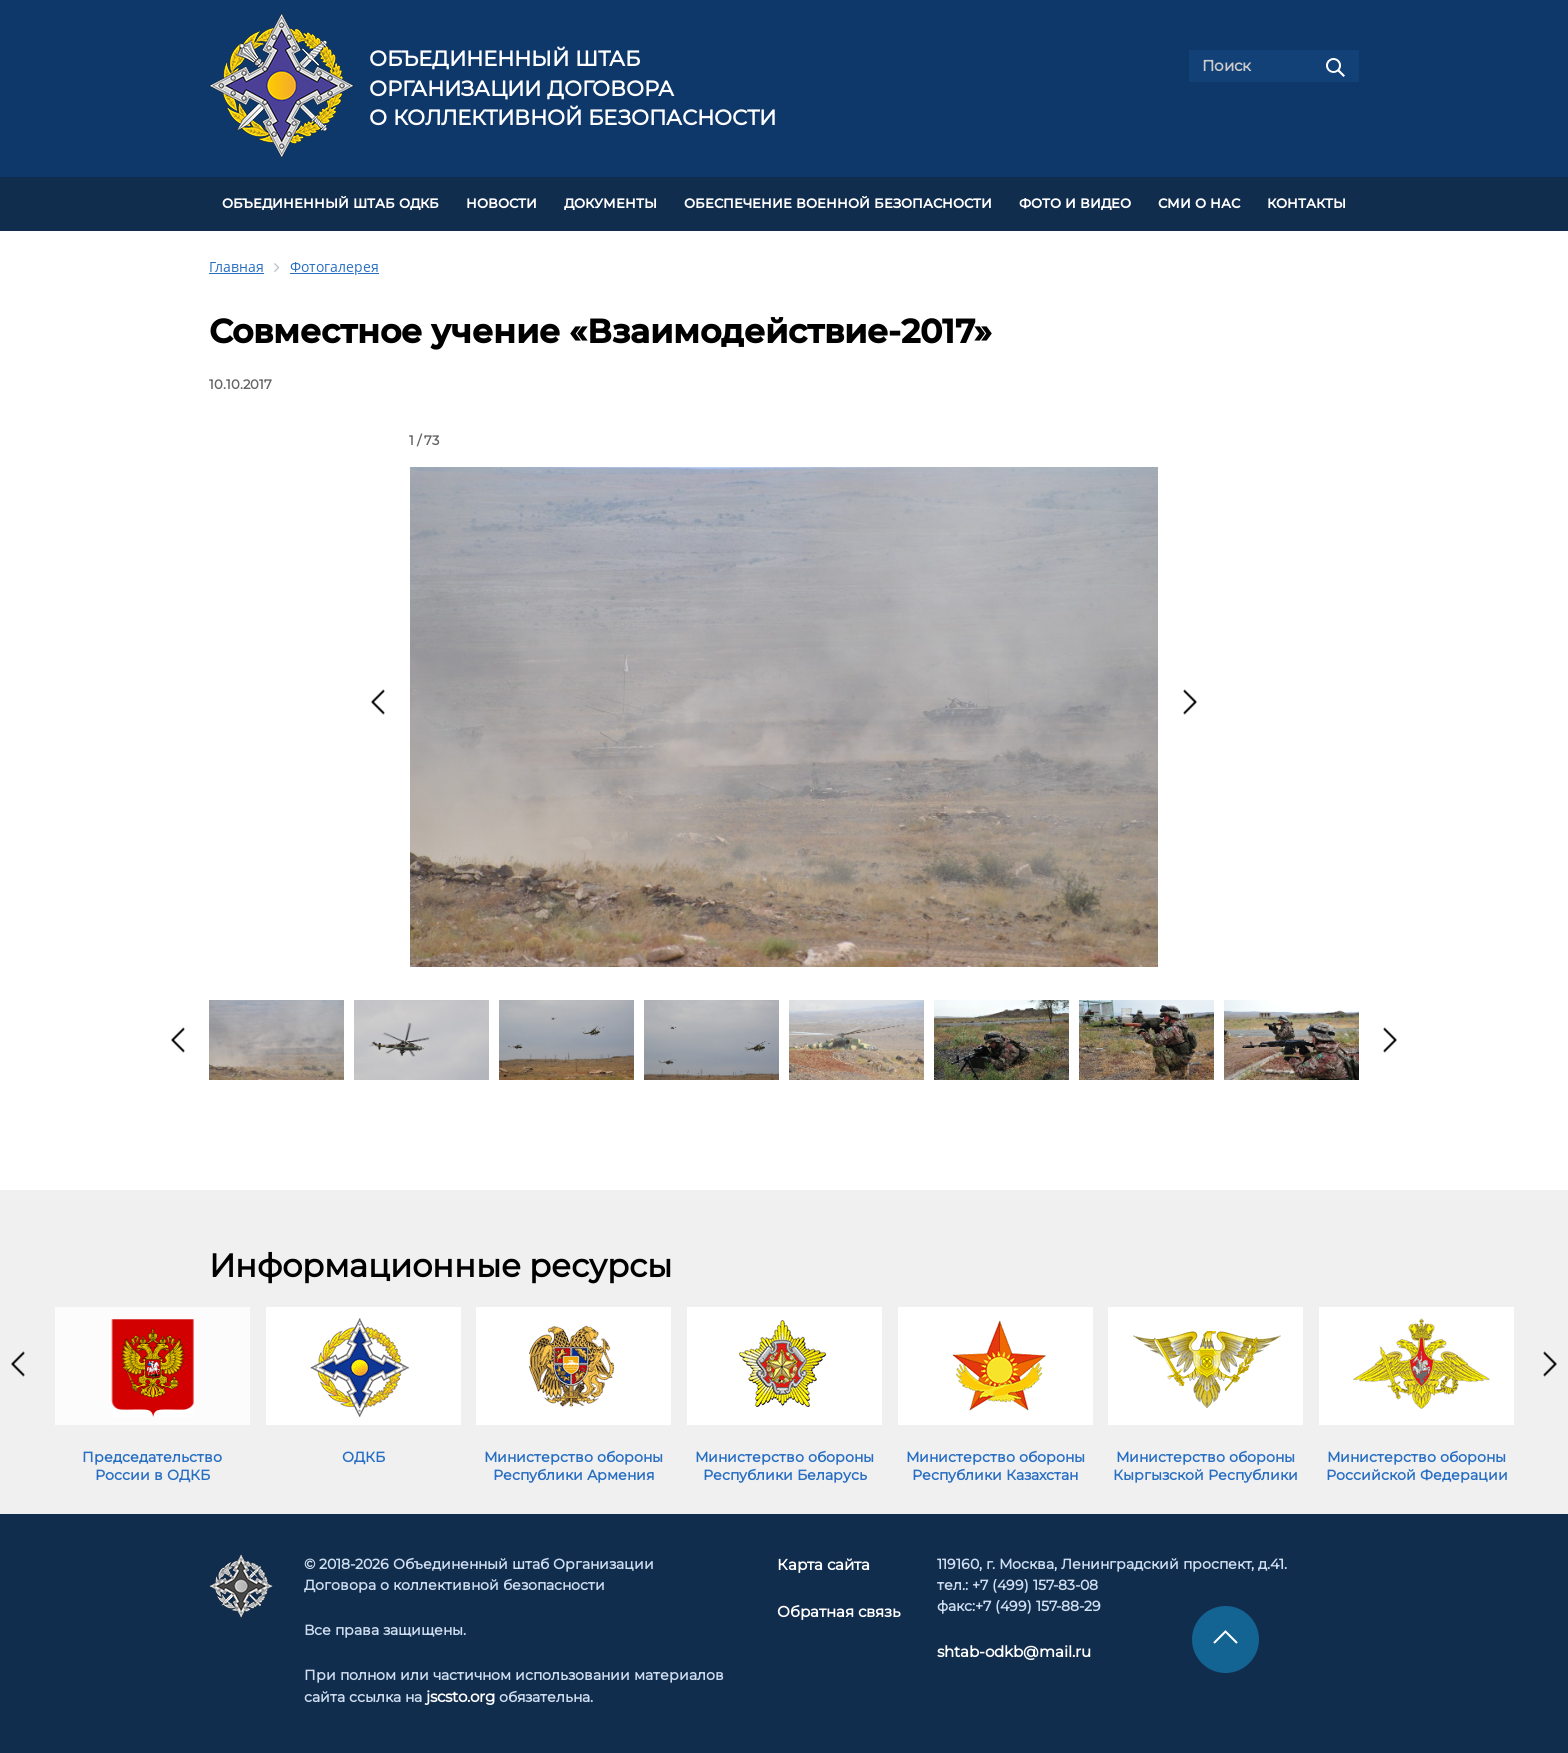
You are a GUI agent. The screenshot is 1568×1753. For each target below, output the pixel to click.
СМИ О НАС (1199, 201)
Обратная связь (838, 1605)
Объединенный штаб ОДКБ (330, 201)
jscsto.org (460, 1692)
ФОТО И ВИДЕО (1075, 201)
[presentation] (378, 697)
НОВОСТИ (501, 201)
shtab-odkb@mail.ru (1005, 1647)
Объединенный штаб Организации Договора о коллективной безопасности (572, 88)
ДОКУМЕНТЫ (610, 201)
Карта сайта (825, 1560)
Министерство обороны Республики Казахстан (995, 1461)
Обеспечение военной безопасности (838, 201)
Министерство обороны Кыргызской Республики (1205, 1461)
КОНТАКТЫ (1306, 201)
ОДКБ (363, 1452)
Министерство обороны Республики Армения (573, 1461)
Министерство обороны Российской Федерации (1417, 1461)
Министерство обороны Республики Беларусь (784, 1461)
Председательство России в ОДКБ (152, 1461)
